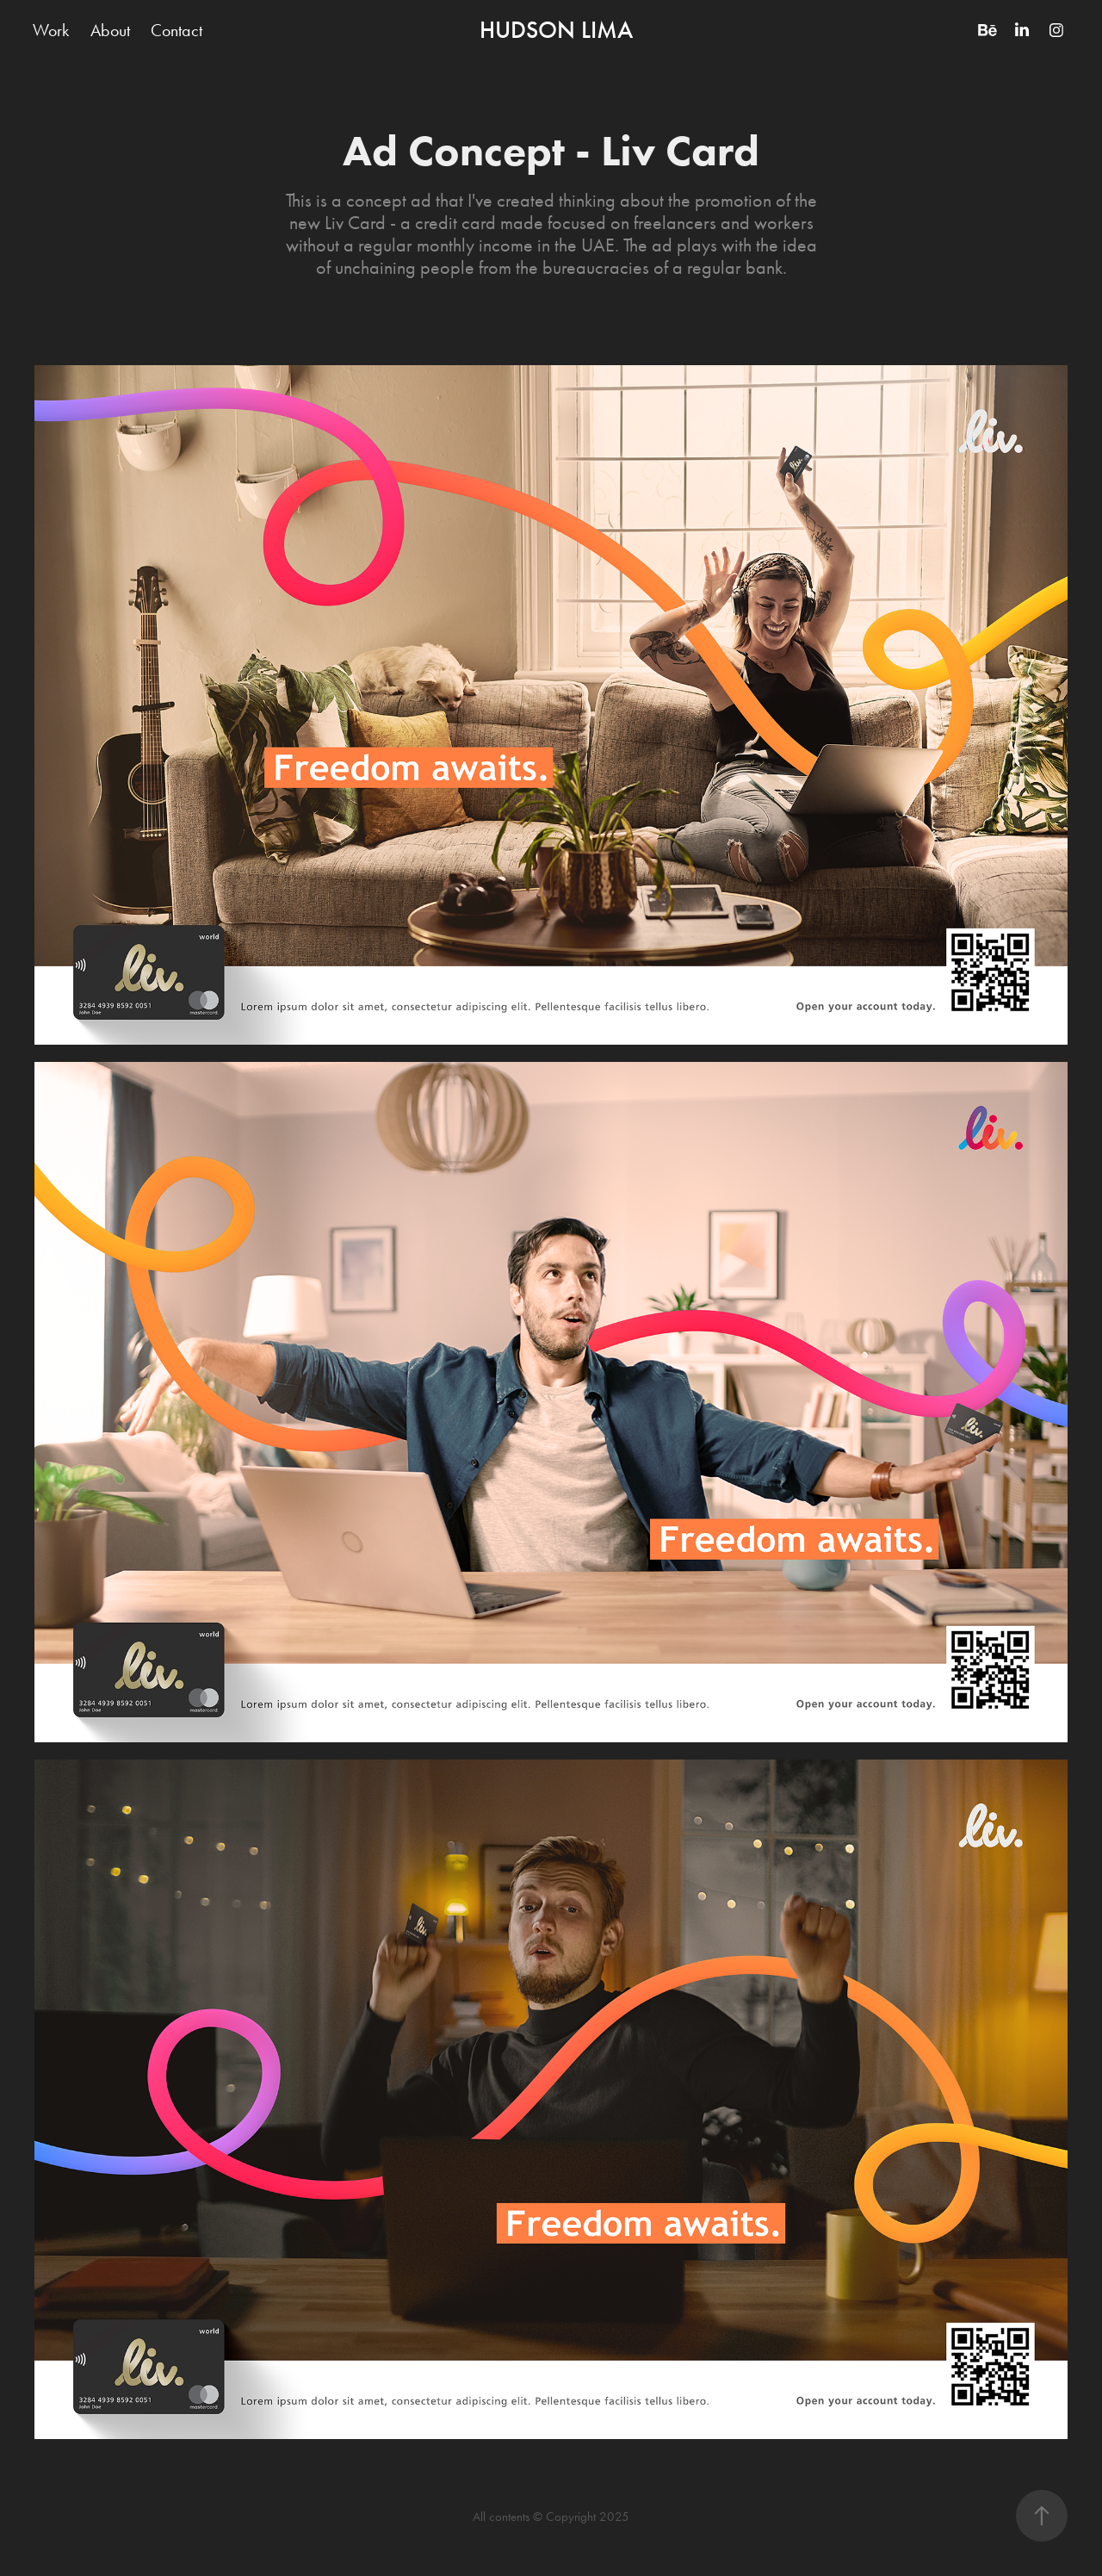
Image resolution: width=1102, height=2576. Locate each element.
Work (51, 30)
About (110, 30)
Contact (176, 30)
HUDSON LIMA (556, 30)
